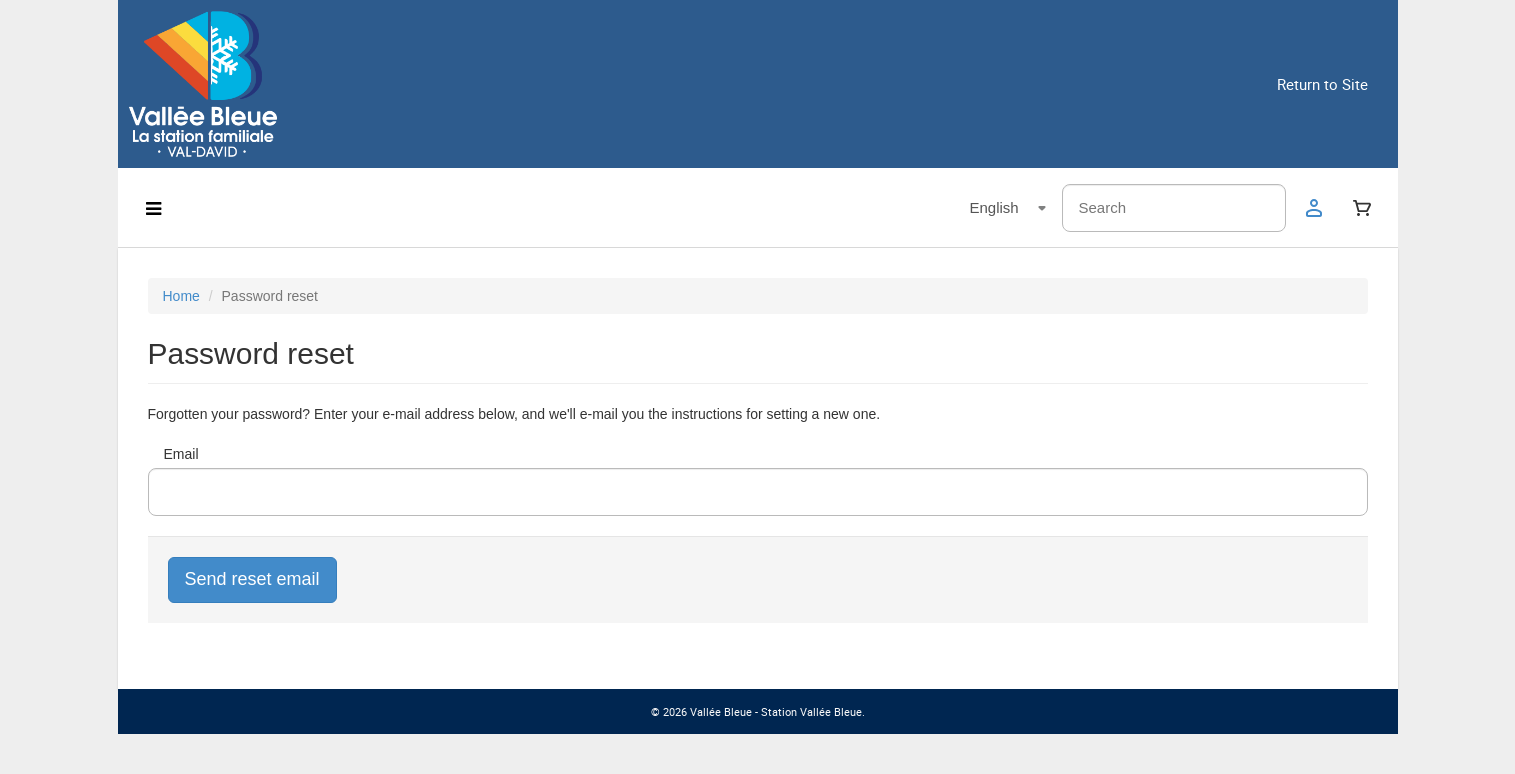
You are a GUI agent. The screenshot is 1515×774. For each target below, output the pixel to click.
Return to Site (1322, 84)
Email (181, 454)
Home (181, 296)
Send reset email (252, 579)
